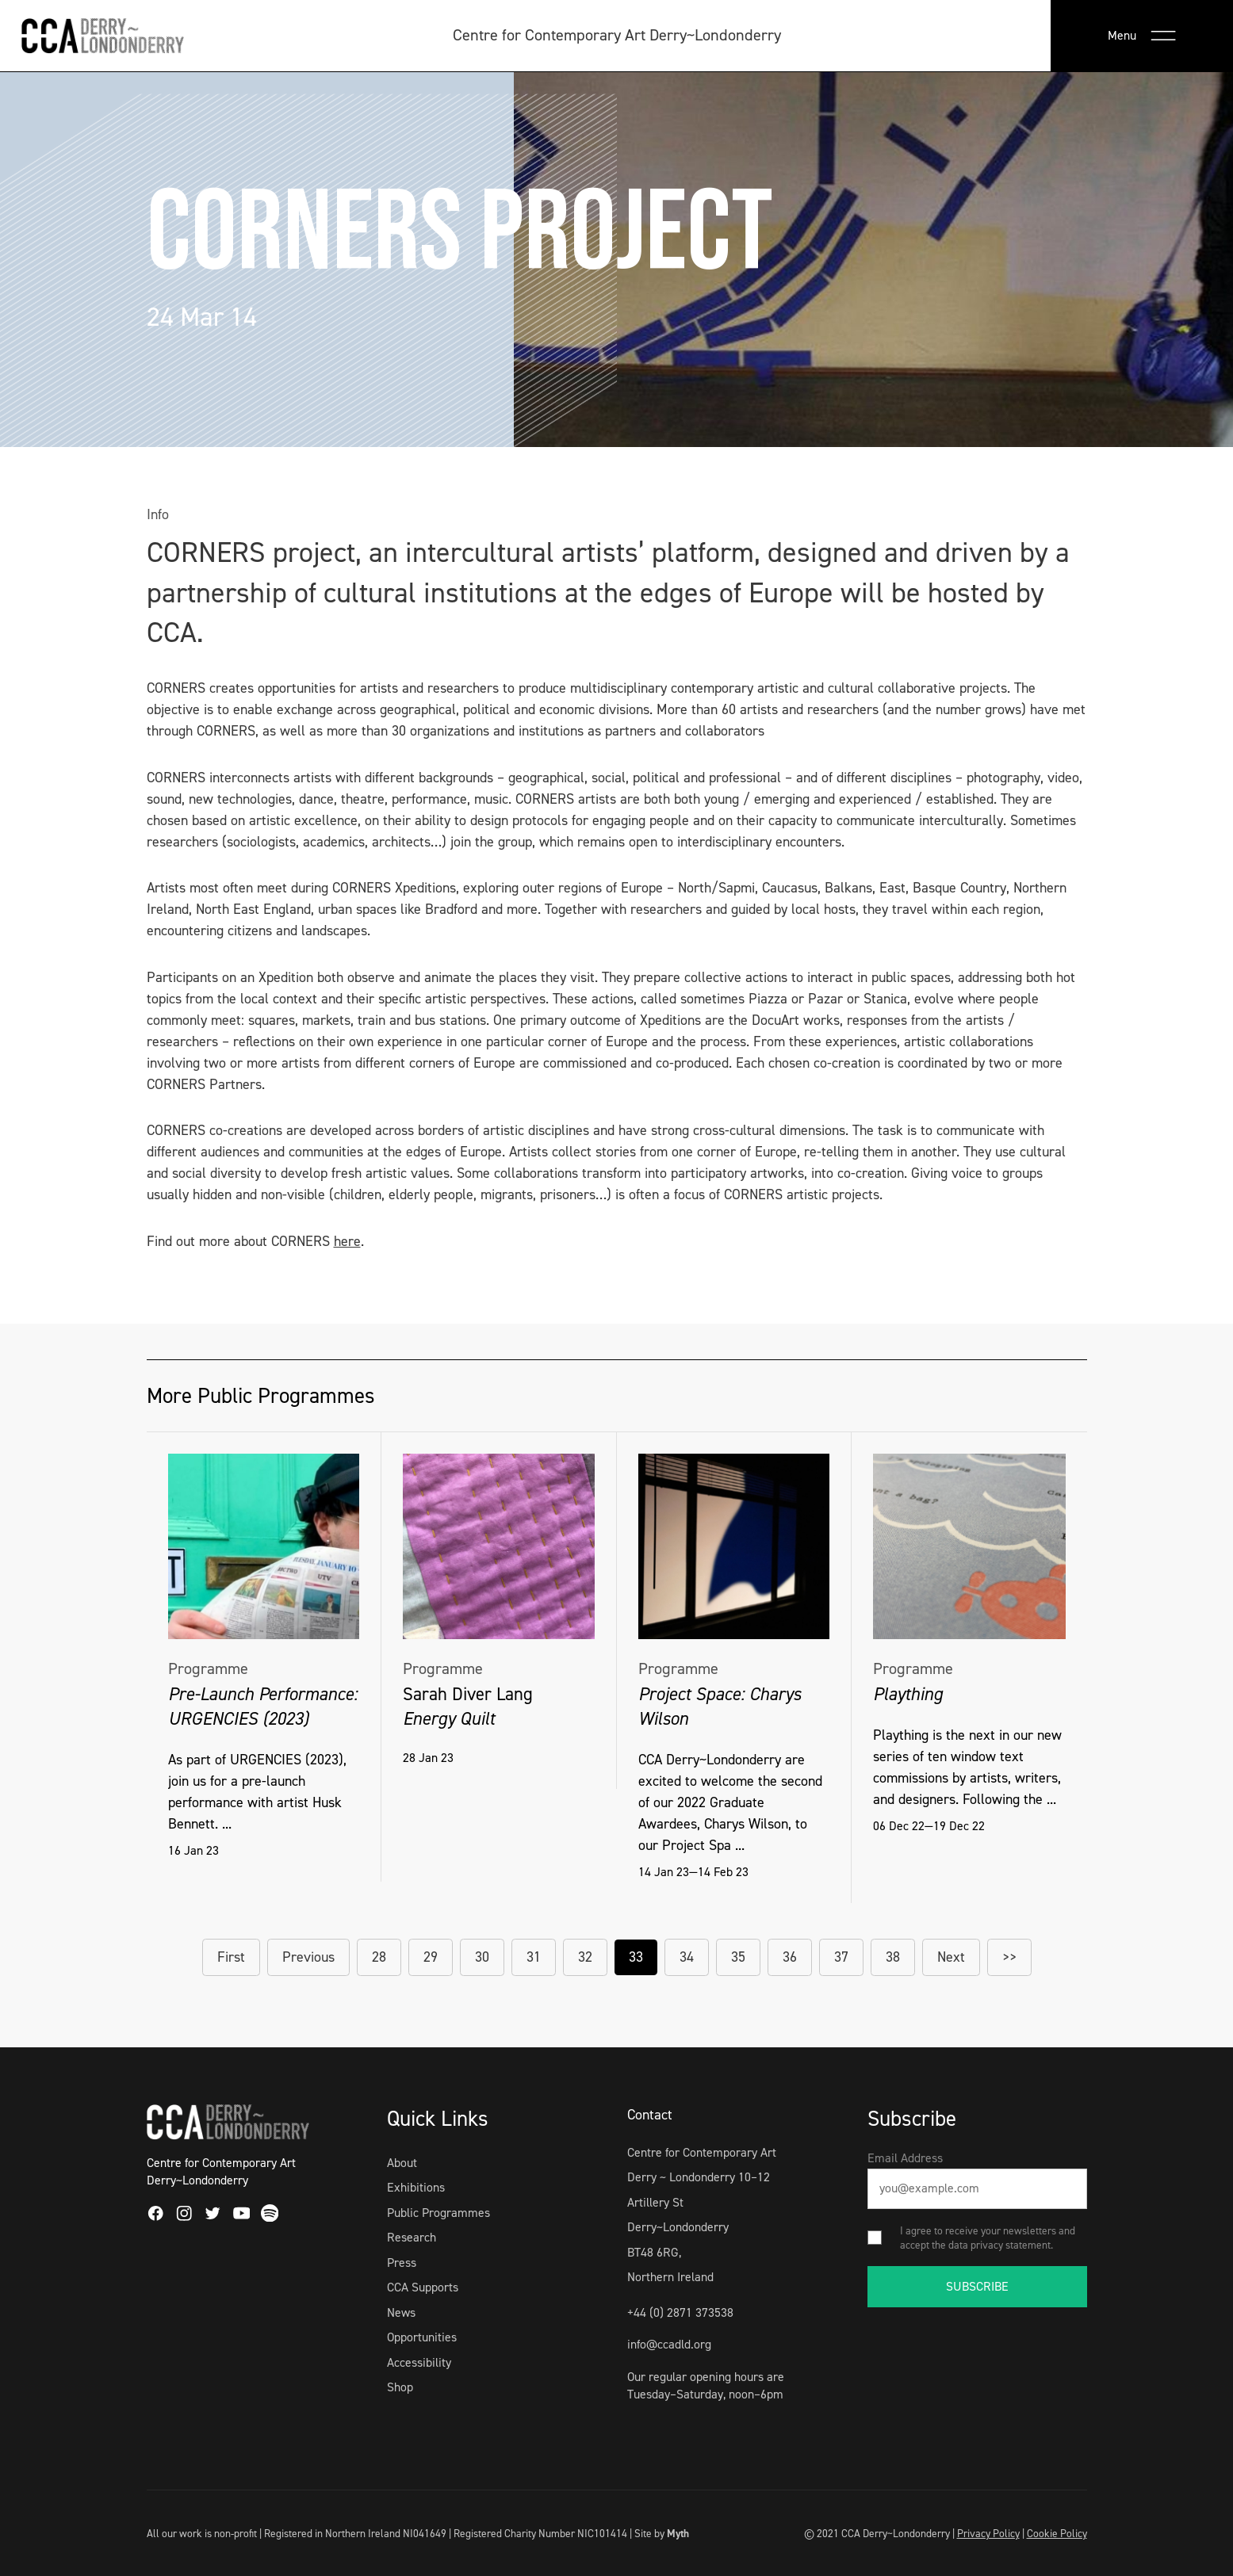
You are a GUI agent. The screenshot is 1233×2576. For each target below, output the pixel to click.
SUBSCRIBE (977, 2286)
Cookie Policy (1057, 2533)
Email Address (905, 2158)
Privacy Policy (988, 2533)
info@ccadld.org (669, 2344)
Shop (400, 2387)
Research (411, 2237)
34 (687, 1956)
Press (401, 2262)
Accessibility (419, 2362)
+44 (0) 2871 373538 (680, 2312)
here (347, 1241)
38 (893, 1956)
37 (841, 1956)
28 (379, 1956)
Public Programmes (438, 2212)
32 (585, 1956)
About (402, 2162)
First (231, 1956)
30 (482, 1956)
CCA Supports (422, 2287)
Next (951, 1956)
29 (430, 1956)
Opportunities (422, 2337)
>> (1009, 1956)
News (401, 2312)
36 (790, 1956)
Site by (661, 2533)
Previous (308, 1956)
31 (534, 1956)
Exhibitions (416, 2187)
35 (738, 1956)
